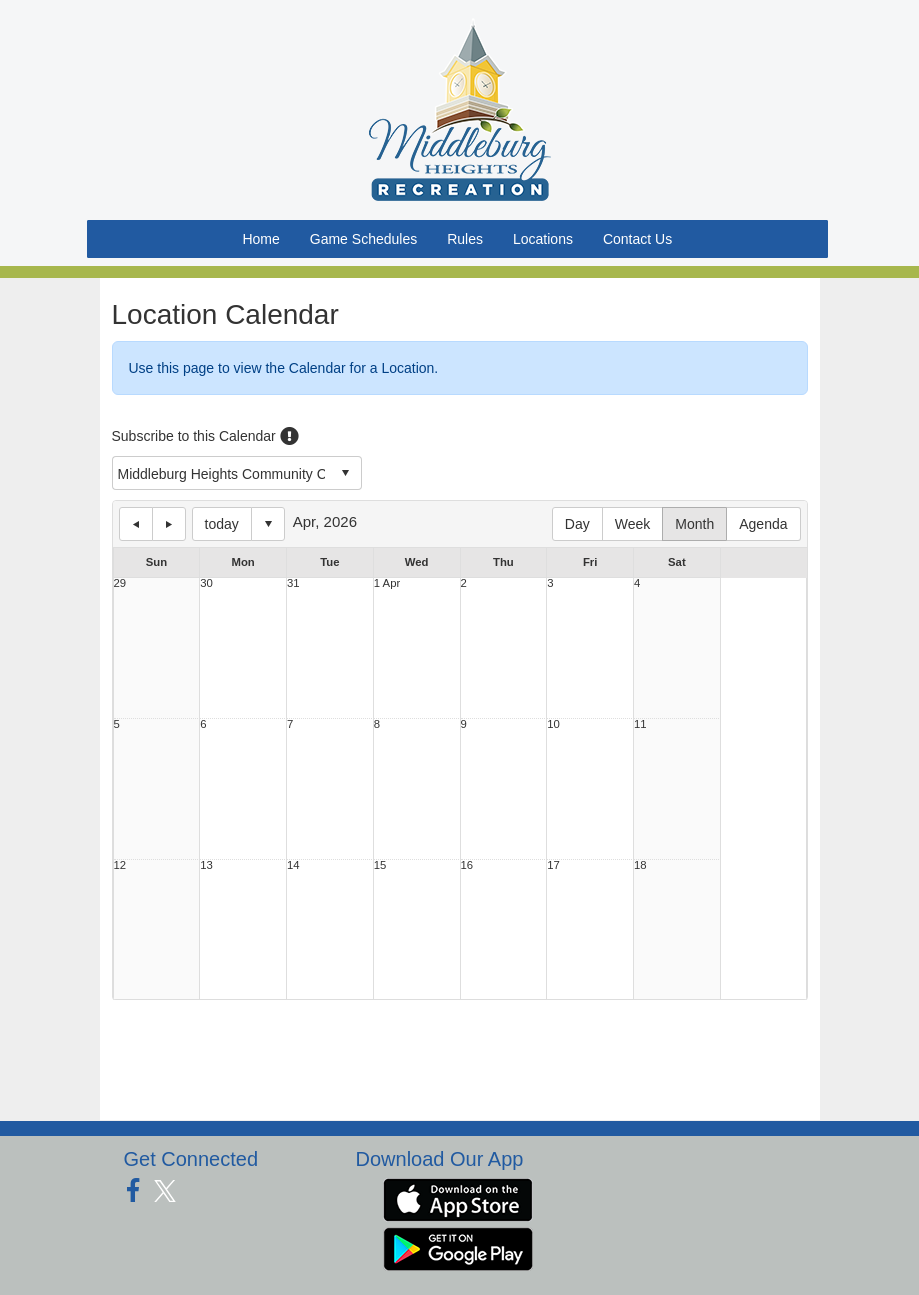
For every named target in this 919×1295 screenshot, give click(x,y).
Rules (465, 239)
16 (467, 865)
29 (120, 583)
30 (206, 583)
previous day (136, 524)
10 (553, 724)
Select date (268, 524)
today (222, 524)
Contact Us (637, 239)
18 (640, 865)
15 (380, 865)
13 (206, 865)
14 (293, 865)
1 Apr (387, 583)
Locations (543, 239)
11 (640, 724)
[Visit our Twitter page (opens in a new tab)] (172, 1191)
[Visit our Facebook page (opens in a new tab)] (140, 1191)
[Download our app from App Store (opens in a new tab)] (458, 1198)
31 (293, 583)
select (345, 473)
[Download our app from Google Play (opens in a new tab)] (458, 1247)
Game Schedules (363, 239)
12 (120, 865)
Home (260, 239)
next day (169, 524)
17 (553, 865)
